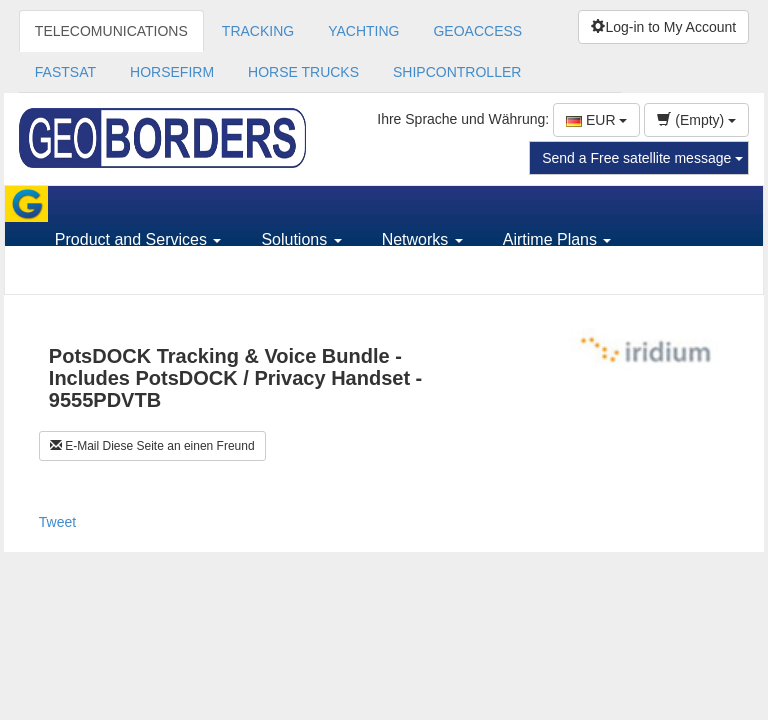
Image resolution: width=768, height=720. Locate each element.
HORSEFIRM (172, 72)
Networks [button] (422, 239)
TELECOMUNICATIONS (111, 31)
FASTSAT (65, 72)
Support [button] (90, 275)
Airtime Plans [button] (557, 239)
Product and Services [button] (138, 239)
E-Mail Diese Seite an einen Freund (152, 446)
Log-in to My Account (663, 27)
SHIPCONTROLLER (457, 72)
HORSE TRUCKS (303, 72)
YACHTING (363, 31)
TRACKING (258, 31)
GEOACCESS (477, 31)
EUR (596, 120)
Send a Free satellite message (642, 158)
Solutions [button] (301, 239)
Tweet (57, 522)
